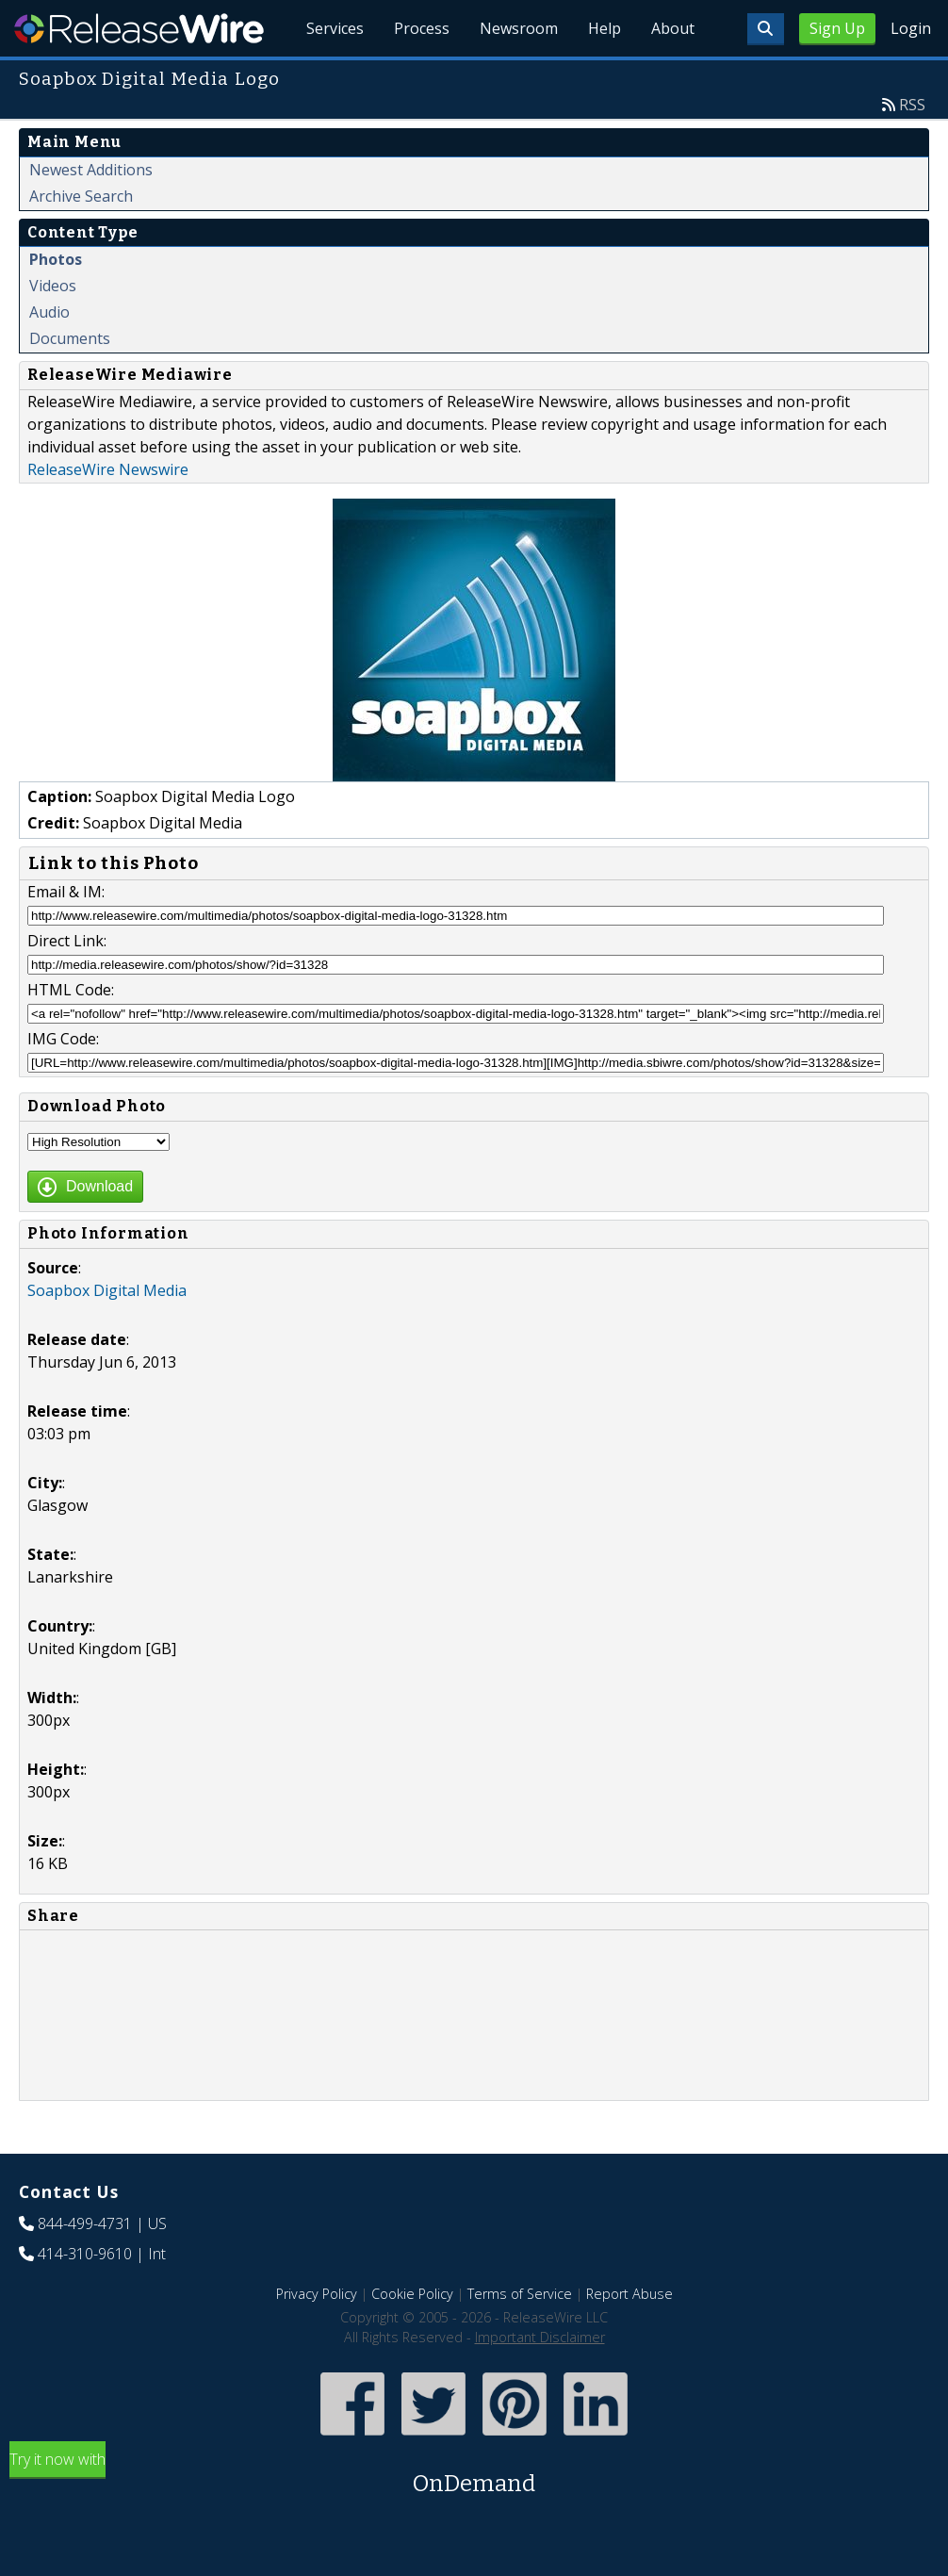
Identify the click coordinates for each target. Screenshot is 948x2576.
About (673, 28)
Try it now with (474, 2475)
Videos (52, 285)
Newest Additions (91, 169)
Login (911, 28)
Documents (69, 338)
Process (421, 28)
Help (604, 28)
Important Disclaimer (540, 2337)
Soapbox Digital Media (107, 1290)
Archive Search (81, 196)
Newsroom (519, 28)
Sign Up (837, 28)
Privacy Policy (316, 2294)
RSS (912, 104)
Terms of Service (519, 2294)
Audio (49, 312)
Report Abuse (629, 2294)
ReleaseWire (139, 28)
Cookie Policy (412, 2294)
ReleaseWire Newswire (107, 469)
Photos (55, 259)
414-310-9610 (85, 2253)
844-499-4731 (85, 2223)
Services (335, 28)
